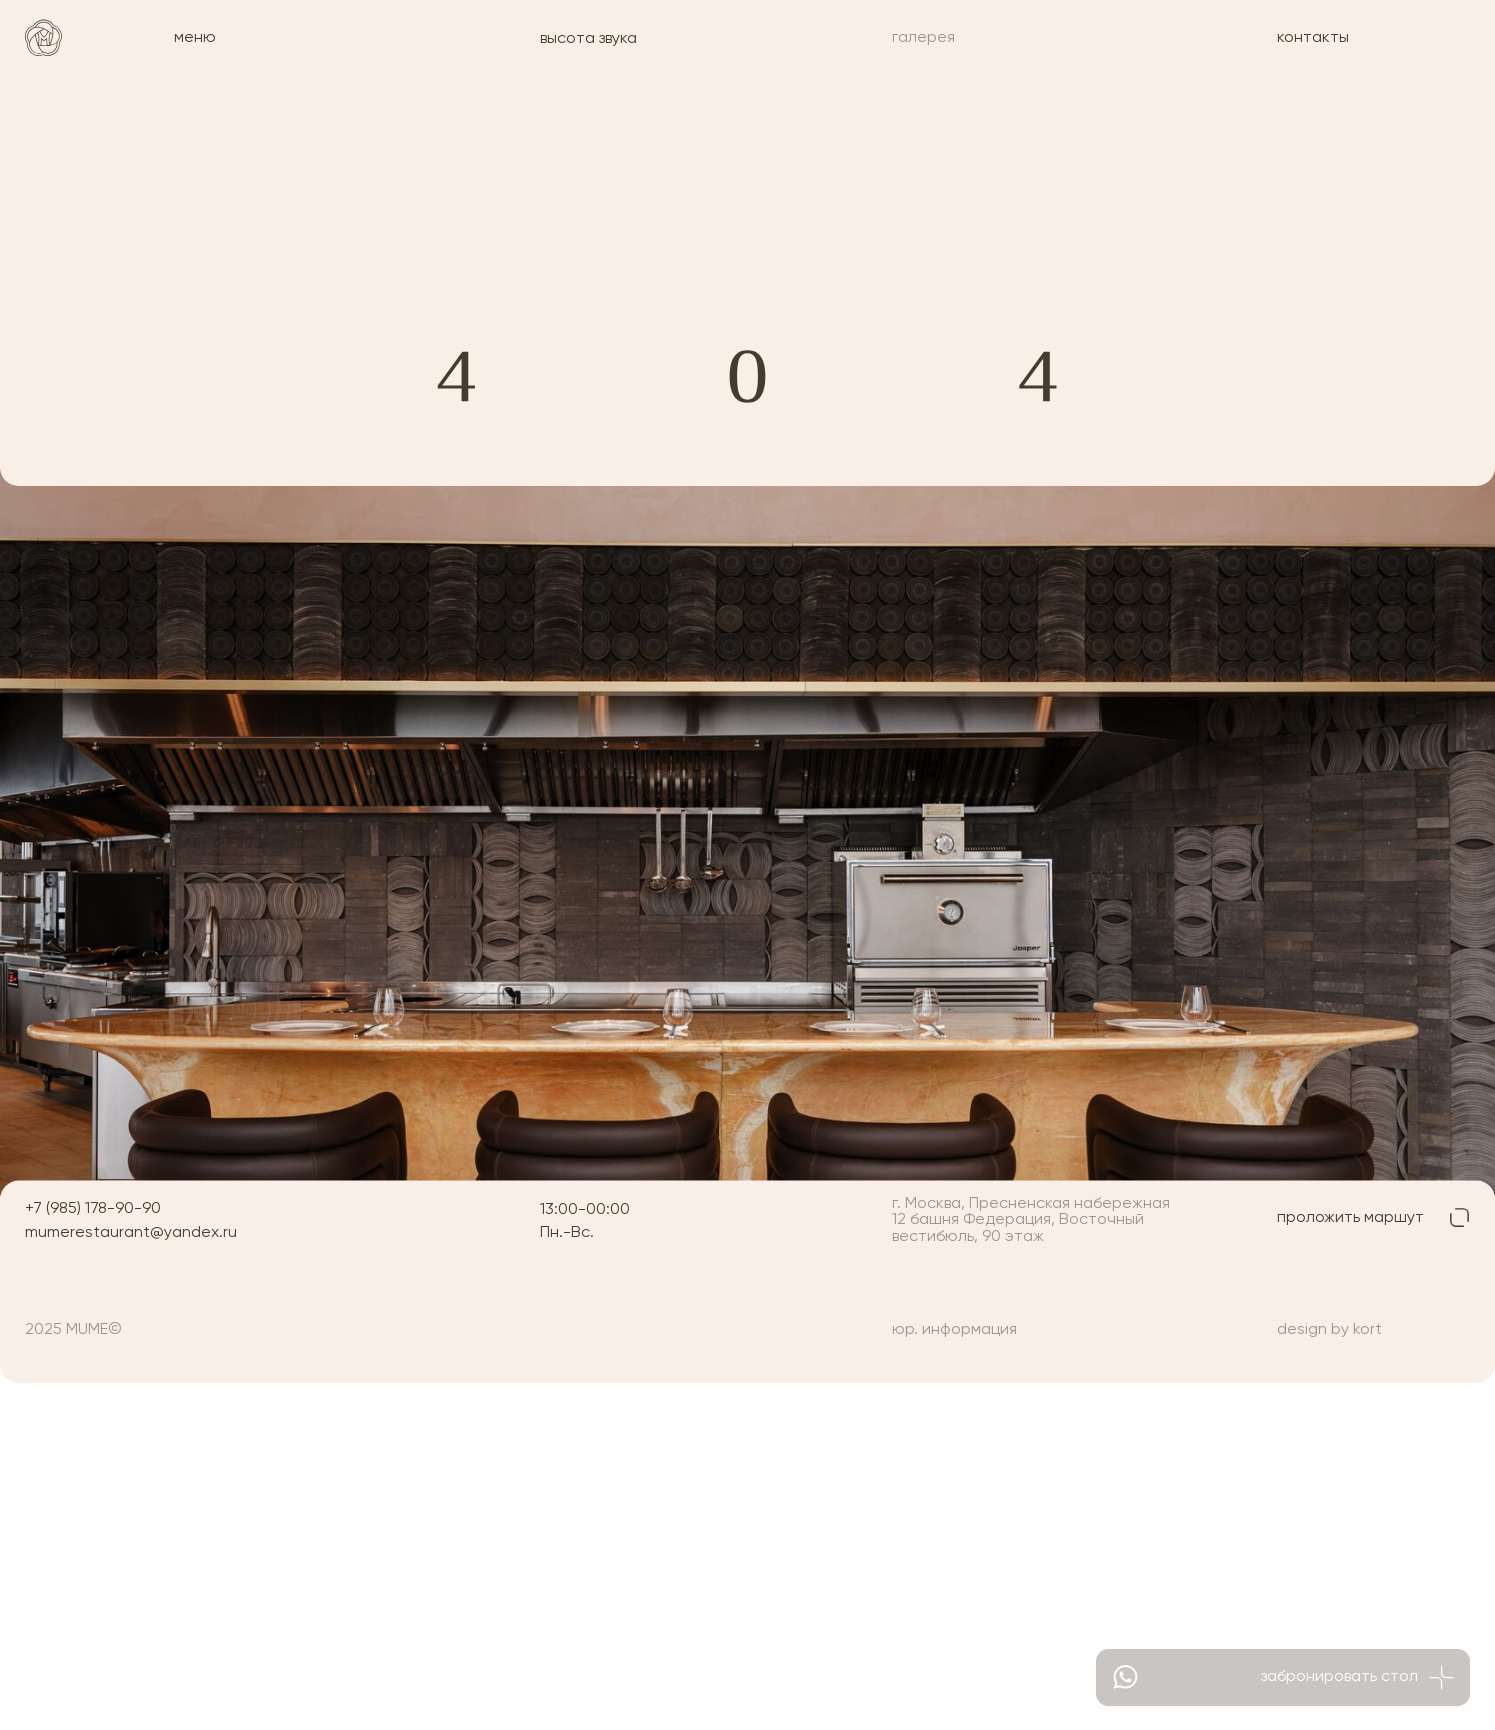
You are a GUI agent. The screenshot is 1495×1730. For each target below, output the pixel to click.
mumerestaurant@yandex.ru (131, 1232)
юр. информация (954, 1329)
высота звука (588, 38)
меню (195, 37)
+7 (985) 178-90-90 (93, 1208)
